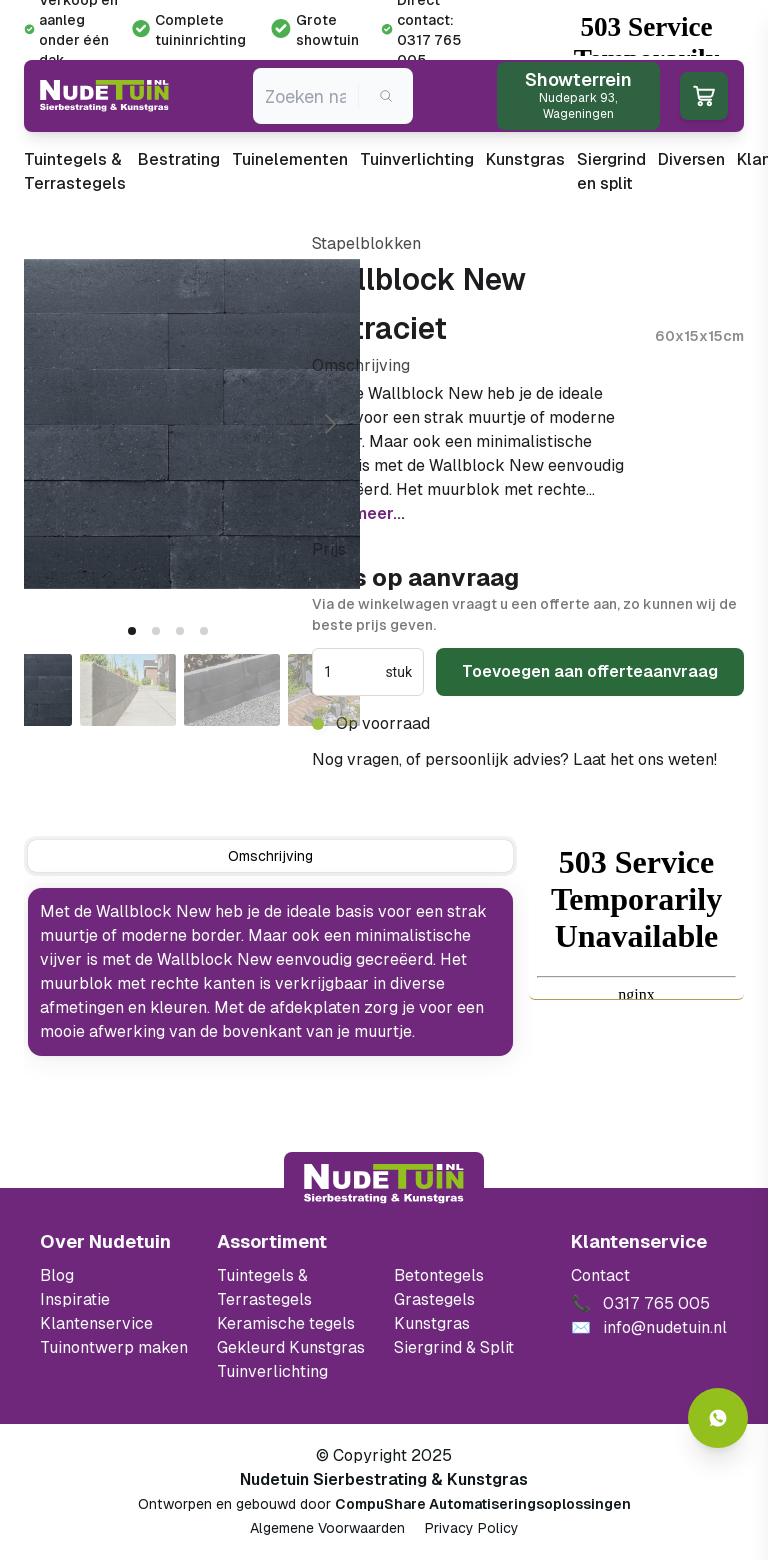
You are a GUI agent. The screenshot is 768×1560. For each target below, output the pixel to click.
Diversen (691, 159)
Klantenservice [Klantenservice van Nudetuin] (96, 1323)
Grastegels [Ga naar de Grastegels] (434, 1299)
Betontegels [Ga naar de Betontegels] (439, 1275)
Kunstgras (525, 159)
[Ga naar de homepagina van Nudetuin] (104, 96)
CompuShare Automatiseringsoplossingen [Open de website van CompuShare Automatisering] (483, 1504)
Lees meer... (358, 513)
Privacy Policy (472, 1528)
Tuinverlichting (417, 159)
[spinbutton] (352, 672)
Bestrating (179, 159)
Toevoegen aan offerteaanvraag (590, 671)
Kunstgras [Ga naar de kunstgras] (432, 1323)
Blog (57, 1275)
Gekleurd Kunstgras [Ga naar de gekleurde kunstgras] (291, 1347)
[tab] (132, 631)
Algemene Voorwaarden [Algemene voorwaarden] (327, 1528)
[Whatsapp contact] (718, 1418)
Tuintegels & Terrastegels (75, 171)
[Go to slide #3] (232, 690)
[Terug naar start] (384, 1184)
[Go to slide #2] (128, 690)
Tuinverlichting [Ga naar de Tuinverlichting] (272, 1371)
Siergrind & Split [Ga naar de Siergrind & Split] (454, 1347)
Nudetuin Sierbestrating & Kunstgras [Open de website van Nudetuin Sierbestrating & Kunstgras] (384, 1479)
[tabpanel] (270, 972)
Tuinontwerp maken (114, 1347)
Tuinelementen (290, 159)
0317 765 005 (367, 783)
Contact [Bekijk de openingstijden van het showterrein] (600, 1275)
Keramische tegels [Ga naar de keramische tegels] (286, 1323)
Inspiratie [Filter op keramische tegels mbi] (75, 1299)
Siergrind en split (611, 171)
